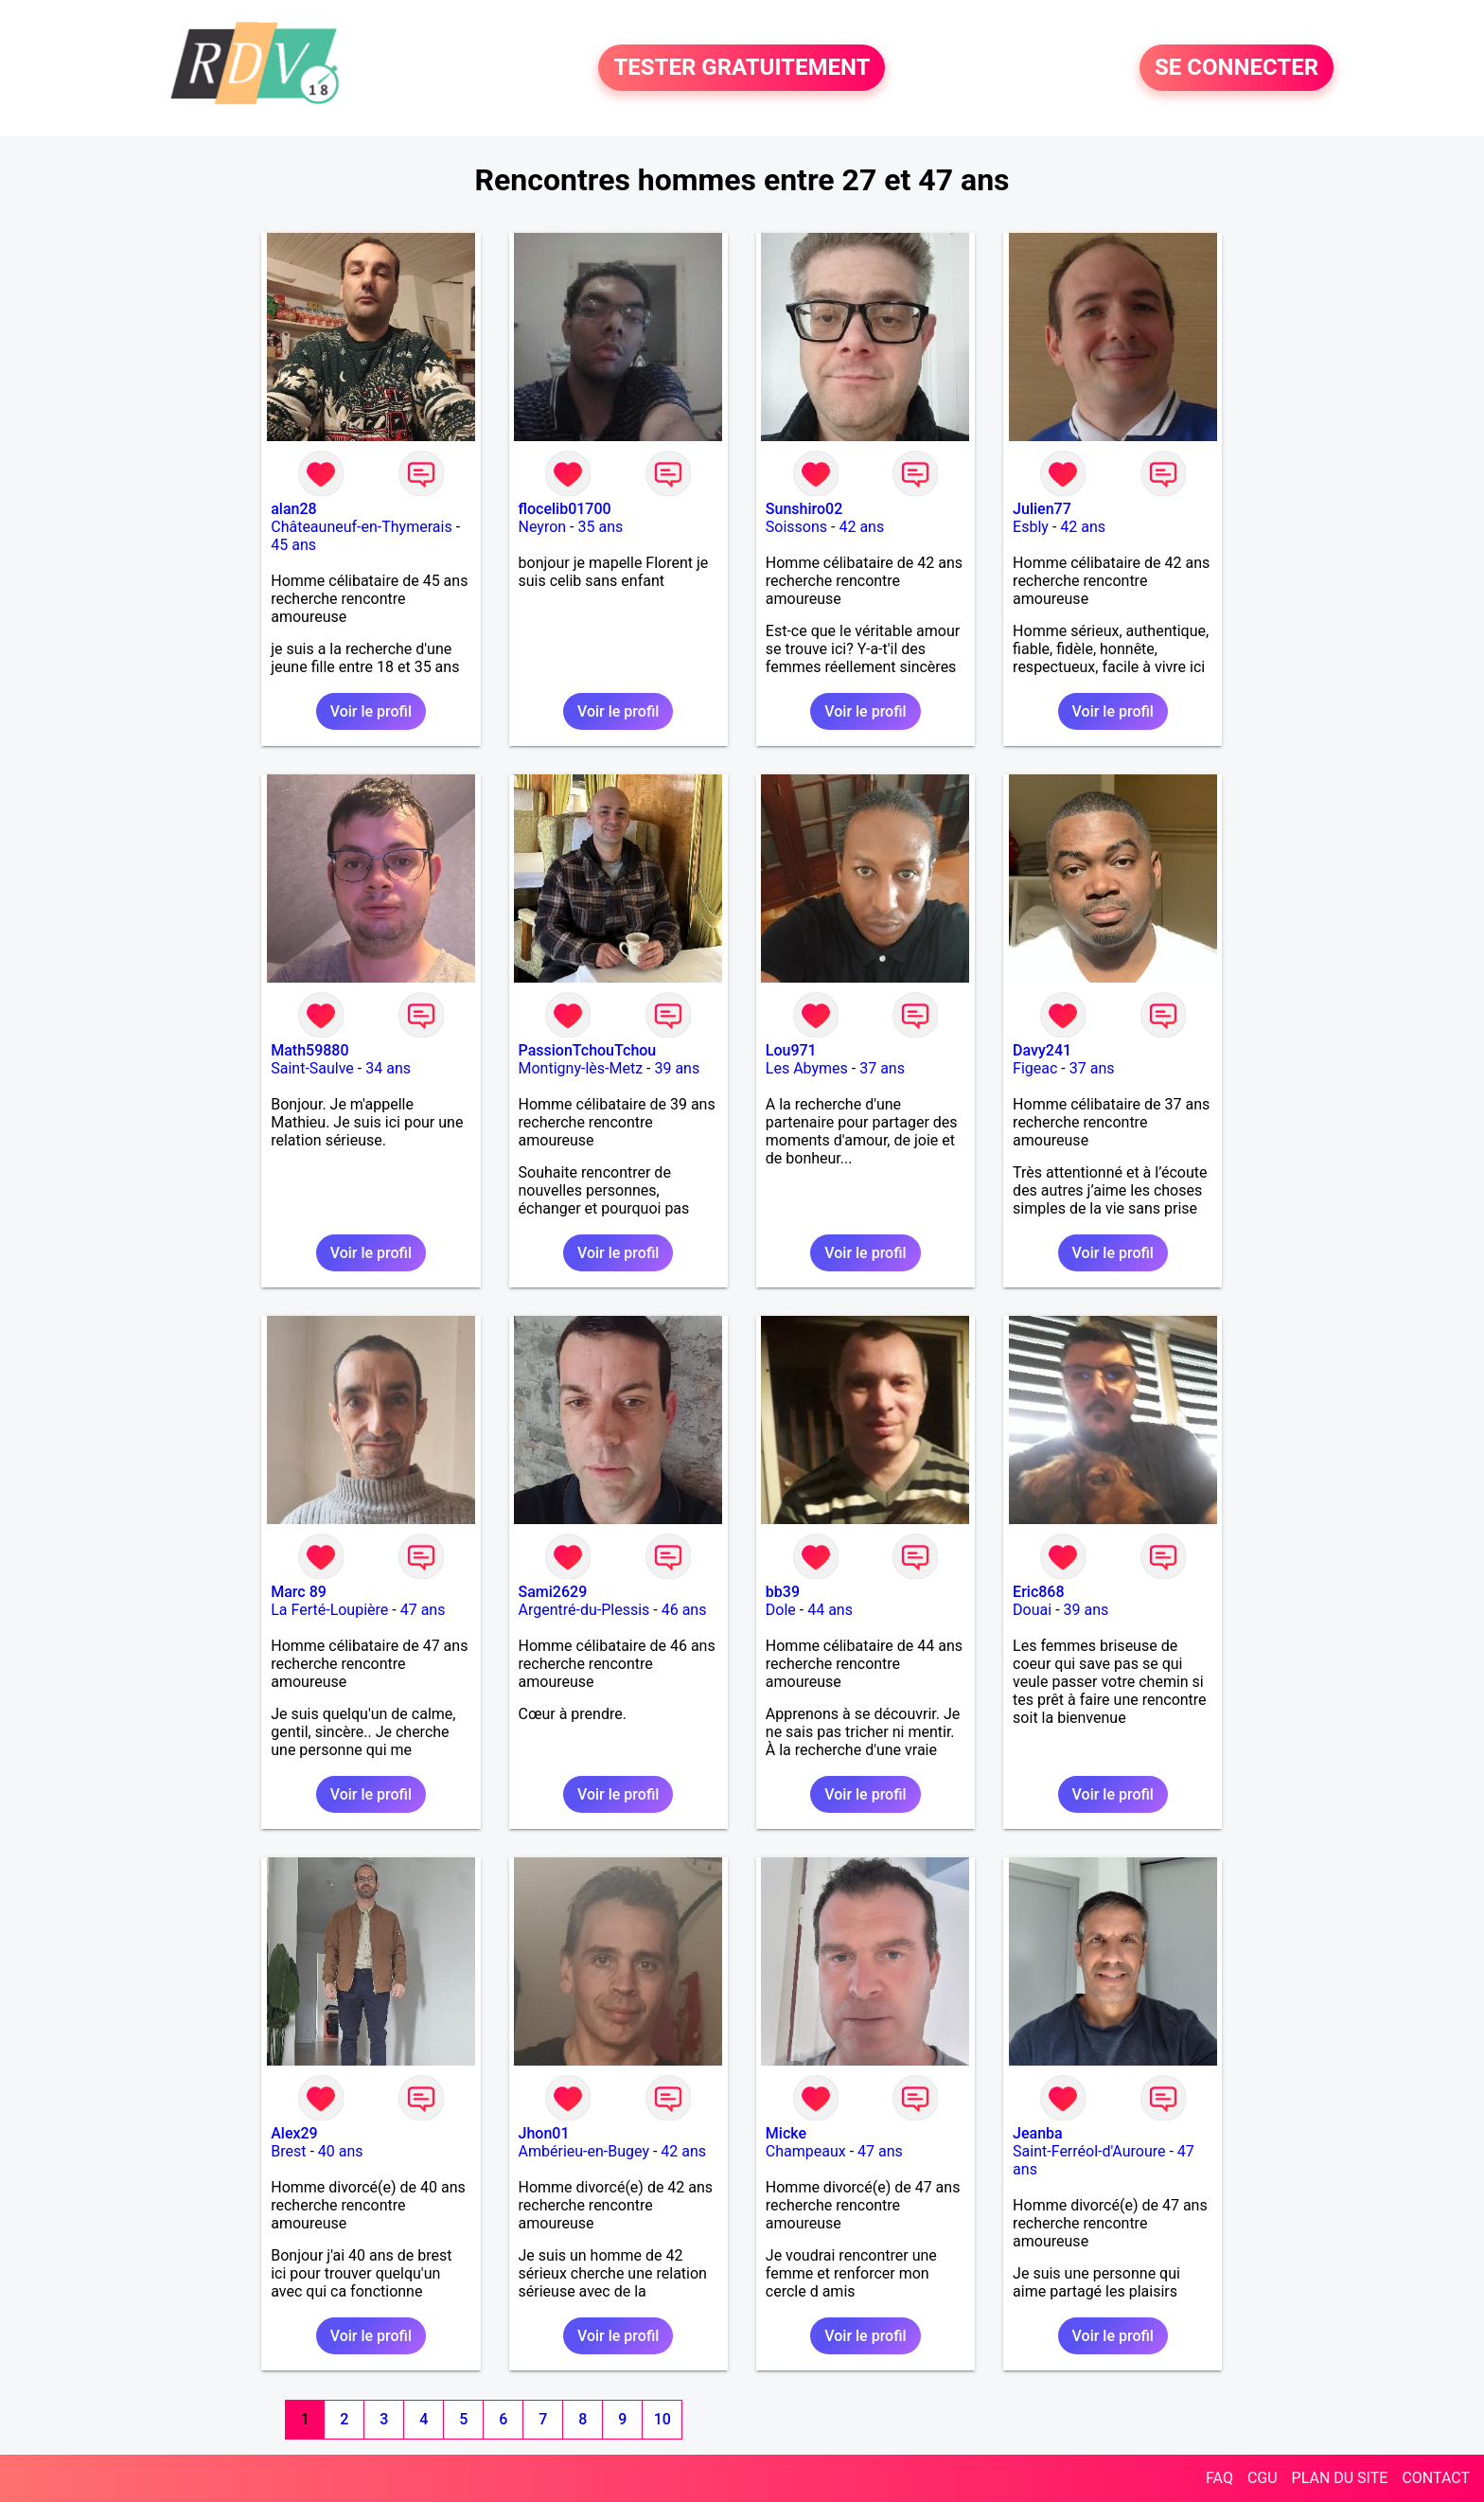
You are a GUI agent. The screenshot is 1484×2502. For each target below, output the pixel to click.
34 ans (388, 1068)
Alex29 (294, 2133)
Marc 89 (299, 1592)
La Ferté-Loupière (329, 1610)
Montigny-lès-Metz (581, 1068)
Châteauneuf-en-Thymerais (361, 527)
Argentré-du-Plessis (584, 1610)
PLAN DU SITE (1340, 2478)
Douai (1032, 1610)
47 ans (423, 1610)
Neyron (543, 527)
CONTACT (1436, 2478)
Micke (786, 2133)
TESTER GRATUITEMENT (741, 68)
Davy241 (1042, 1050)
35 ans (600, 527)
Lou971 (791, 1050)
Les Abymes (807, 1068)
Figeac (1035, 1068)
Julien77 (1042, 509)
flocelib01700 (565, 509)
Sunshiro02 (804, 509)
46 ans (684, 1610)
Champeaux (806, 2151)
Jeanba (1038, 2133)
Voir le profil (371, 711)
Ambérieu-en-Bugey (584, 2151)
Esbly (1031, 527)
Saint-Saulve (312, 1068)
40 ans (340, 2151)
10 (662, 2419)
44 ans (830, 1610)
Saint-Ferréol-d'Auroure (1089, 2151)
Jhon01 (544, 2133)
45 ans (293, 545)
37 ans (882, 1068)
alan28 (293, 509)
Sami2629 (553, 1592)
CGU (1262, 2478)
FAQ (1219, 2478)
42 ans (861, 527)
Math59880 (309, 1050)
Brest (288, 2151)
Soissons (796, 527)
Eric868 (1038, 1592)
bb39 (783, 1592)
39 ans (676, 1068)
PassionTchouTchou (588, 1050)
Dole (781, 1610)
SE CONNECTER (1236, 68)
